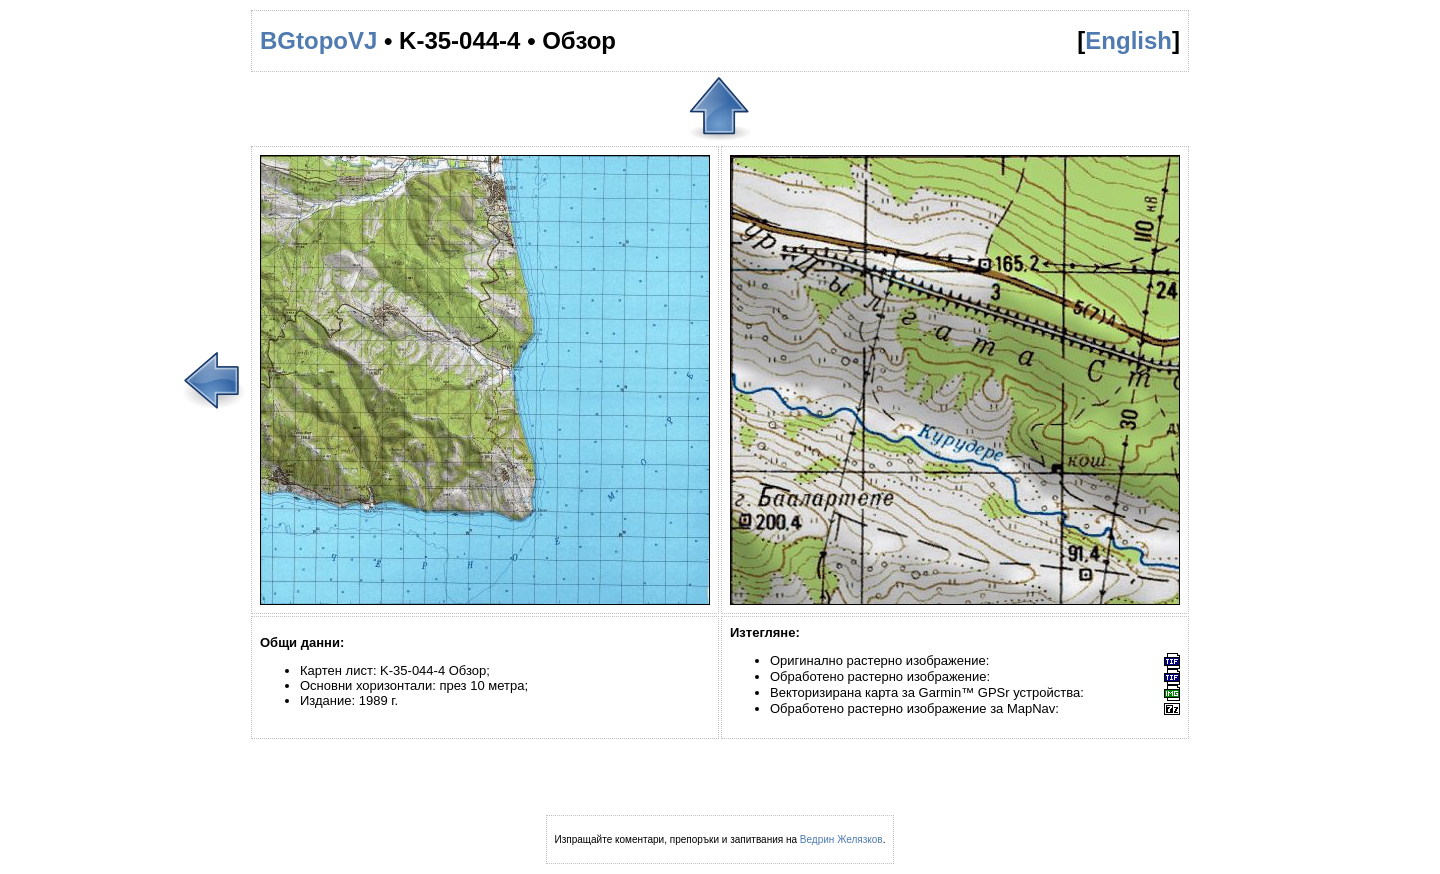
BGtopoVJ (318, 40)
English (1128, 40)
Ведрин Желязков (841, 839)
